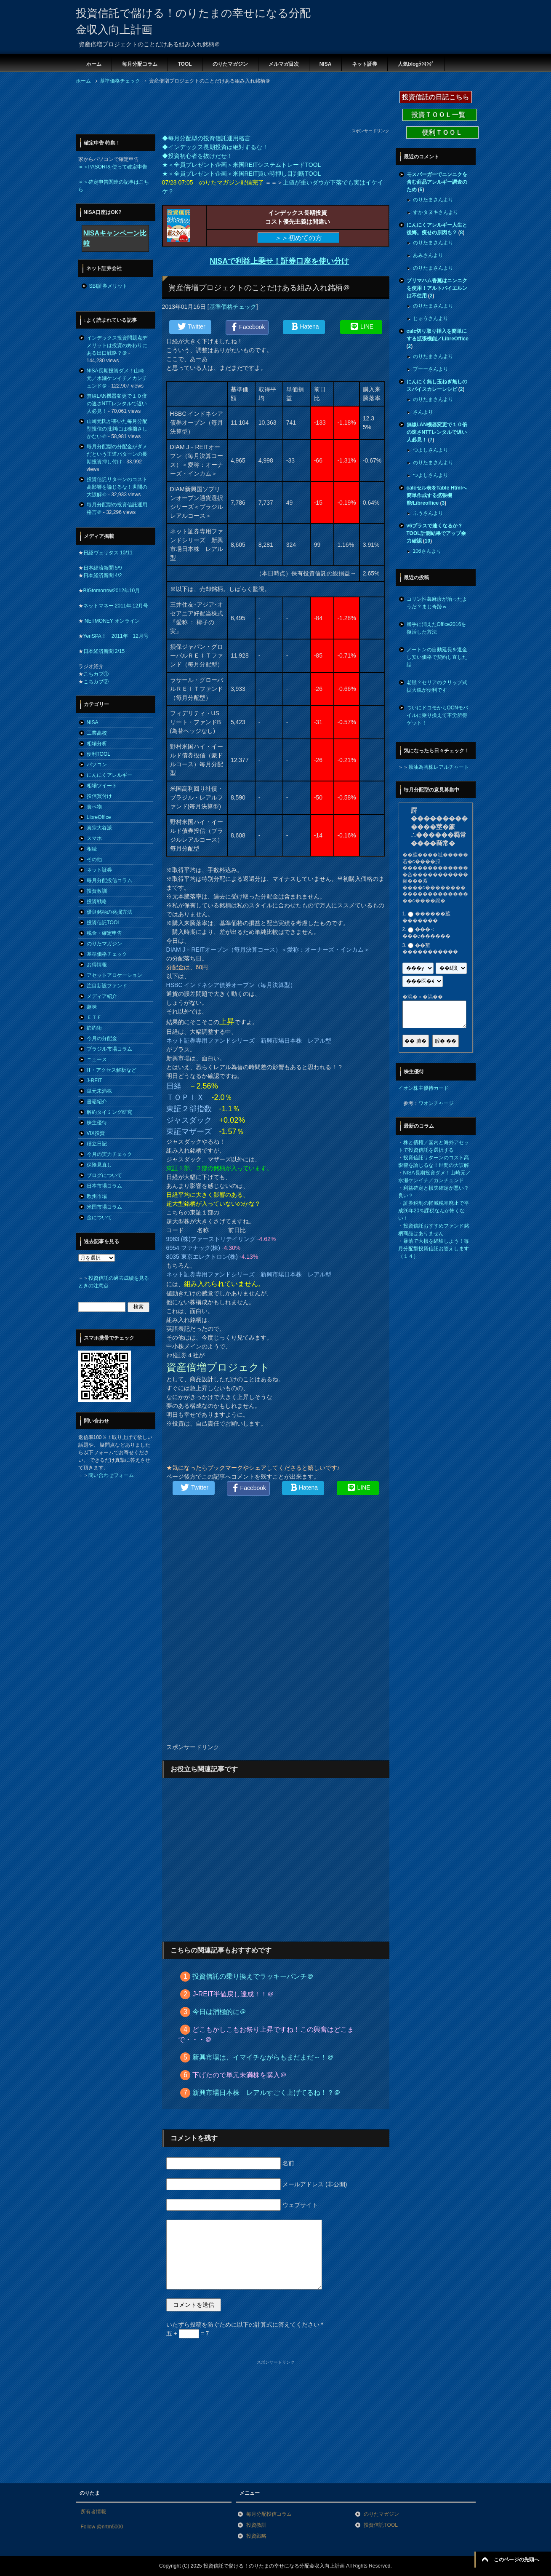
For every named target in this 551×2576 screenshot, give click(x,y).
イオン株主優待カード (423, 1088)
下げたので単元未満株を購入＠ (239, 2074)
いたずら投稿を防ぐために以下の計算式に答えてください (244, 2324)
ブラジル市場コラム (109, 1049)
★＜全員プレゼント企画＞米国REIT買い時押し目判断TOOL (241, 173)
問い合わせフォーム (111, 1475)
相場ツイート (102, 786)
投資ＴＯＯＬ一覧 (439, 114)
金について (99, 1217)
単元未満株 (99, 1091)
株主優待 (97, 1123)
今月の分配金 (102, 1038)
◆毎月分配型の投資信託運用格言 (206, 138)
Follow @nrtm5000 (102, 2527)
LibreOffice (99, 817)
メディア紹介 (102, 996)
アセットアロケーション (114, 975)
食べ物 (94, 807)
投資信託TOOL (103, 923)
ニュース (97, 1059)
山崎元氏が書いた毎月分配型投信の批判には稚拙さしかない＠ (117, 428)
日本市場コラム (104, 1186)
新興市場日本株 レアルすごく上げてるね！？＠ (266, 2092)
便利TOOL (98, 754)
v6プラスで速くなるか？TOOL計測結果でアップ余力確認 (436, 533)
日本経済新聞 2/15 (104, 651)
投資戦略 (97, 901)
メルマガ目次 (284, 64)
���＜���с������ (426, 933)
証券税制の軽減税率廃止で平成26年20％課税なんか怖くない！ (433, 1210)
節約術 (94, 1028)
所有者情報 (93, 2511)
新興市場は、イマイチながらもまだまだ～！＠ (263, 2057)
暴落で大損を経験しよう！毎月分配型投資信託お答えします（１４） (433, 1248)
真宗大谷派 (99, 828)
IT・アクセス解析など (112, 1070)
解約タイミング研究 (109, 1112)
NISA (325, 64)
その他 (94, 859)
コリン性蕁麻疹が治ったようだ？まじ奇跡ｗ (437, 603)
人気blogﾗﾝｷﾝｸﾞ (416, 64)
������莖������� (426, 917)
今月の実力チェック (109, 1154)
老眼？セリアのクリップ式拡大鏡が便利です (437, 686)
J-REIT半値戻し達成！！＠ (233, 1994)
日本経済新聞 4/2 (102, 575)
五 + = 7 (187, 2333)
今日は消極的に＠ (219, 2011)
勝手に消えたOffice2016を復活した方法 (436, 628)
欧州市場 (97, 1196)
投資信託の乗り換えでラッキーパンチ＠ (253, 1976)
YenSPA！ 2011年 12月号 (116, 636)
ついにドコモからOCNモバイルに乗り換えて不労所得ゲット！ (437, 715)
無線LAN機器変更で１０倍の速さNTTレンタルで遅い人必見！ (117, 403)
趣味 (92, 1007)
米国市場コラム (104, 1207)
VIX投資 (96, 1133)
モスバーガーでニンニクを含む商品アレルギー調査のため (437, 182)
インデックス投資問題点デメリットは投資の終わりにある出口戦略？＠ (117, 345)
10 (427, 541)
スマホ (94, 838)
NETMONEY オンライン (111, 621)
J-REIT (94, 1080)
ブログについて (104, 1175)
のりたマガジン (230, 64)
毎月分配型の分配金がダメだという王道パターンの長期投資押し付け (117, 454)
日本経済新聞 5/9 (102, 568)
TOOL (185, 64)
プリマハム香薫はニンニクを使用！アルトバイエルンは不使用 (437, 288)
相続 (92, 849)
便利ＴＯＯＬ (442, 132)
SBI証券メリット (108, 286)
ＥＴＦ (94, 1017)
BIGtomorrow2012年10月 (111, 591)
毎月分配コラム (139, 64)
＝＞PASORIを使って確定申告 (112, 167)
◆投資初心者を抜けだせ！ (197, 155)
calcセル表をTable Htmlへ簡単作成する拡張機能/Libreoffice (437, 495)
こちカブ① (96, 674)
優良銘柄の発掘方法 (109, 912)
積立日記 (97, 1144)
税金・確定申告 (104, 933)
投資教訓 (97, 891)
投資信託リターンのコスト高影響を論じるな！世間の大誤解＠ (117, 487)
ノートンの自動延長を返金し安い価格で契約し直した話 (437, 657)
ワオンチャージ (436, 1103)
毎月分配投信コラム (109, 880)
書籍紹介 (97, 1102)
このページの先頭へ (516, 2560)
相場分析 (97, 743)
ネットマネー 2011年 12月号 (116, 606)
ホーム (93, 64)
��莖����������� (430, 948)
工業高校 (97, 733)
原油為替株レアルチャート (438, 767)
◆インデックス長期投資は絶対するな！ (215, 147)
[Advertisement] (229, 109)
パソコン (97, 765)
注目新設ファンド (107, 986)
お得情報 (97, 965)
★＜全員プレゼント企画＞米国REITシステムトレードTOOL (241, 164)
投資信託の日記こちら (435, 97)
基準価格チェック (232, 306)
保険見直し (99, 1165)
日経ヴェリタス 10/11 (108, 553)
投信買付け (99, 796)
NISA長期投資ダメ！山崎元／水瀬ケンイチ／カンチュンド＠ (117, 378)
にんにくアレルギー (109, 775)
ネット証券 (364, 64)
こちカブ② (96, 682)
